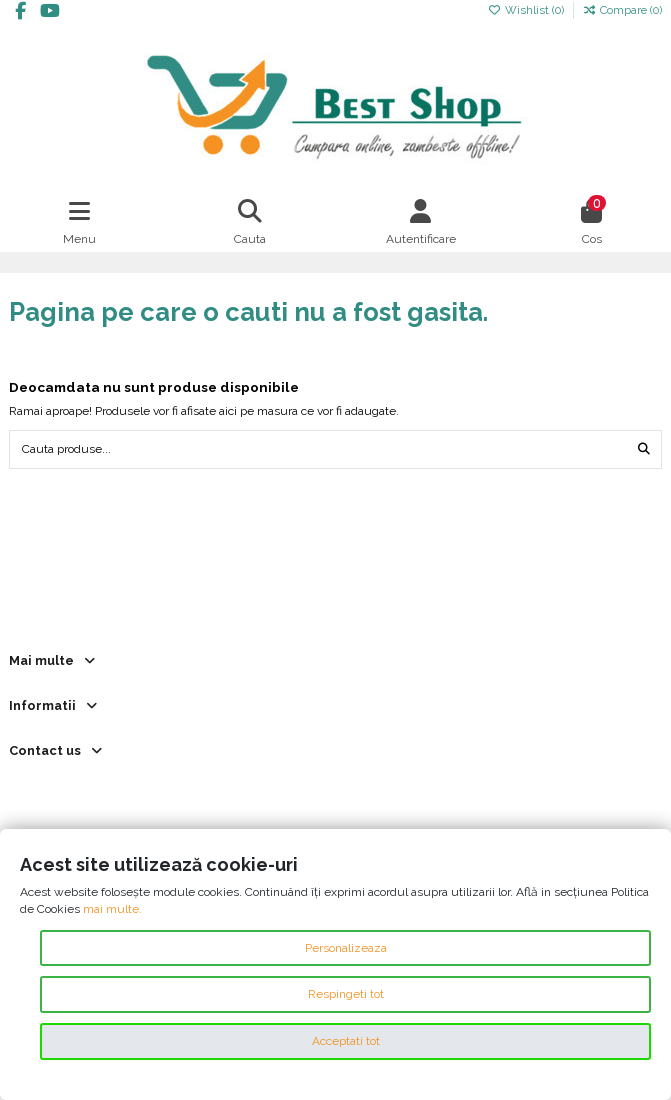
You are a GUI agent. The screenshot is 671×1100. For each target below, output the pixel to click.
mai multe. (112, 909)
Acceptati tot (346, 1041)
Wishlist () (527, 10)
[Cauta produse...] (644, 449)
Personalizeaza (346, 948)
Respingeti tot (346, 994)
